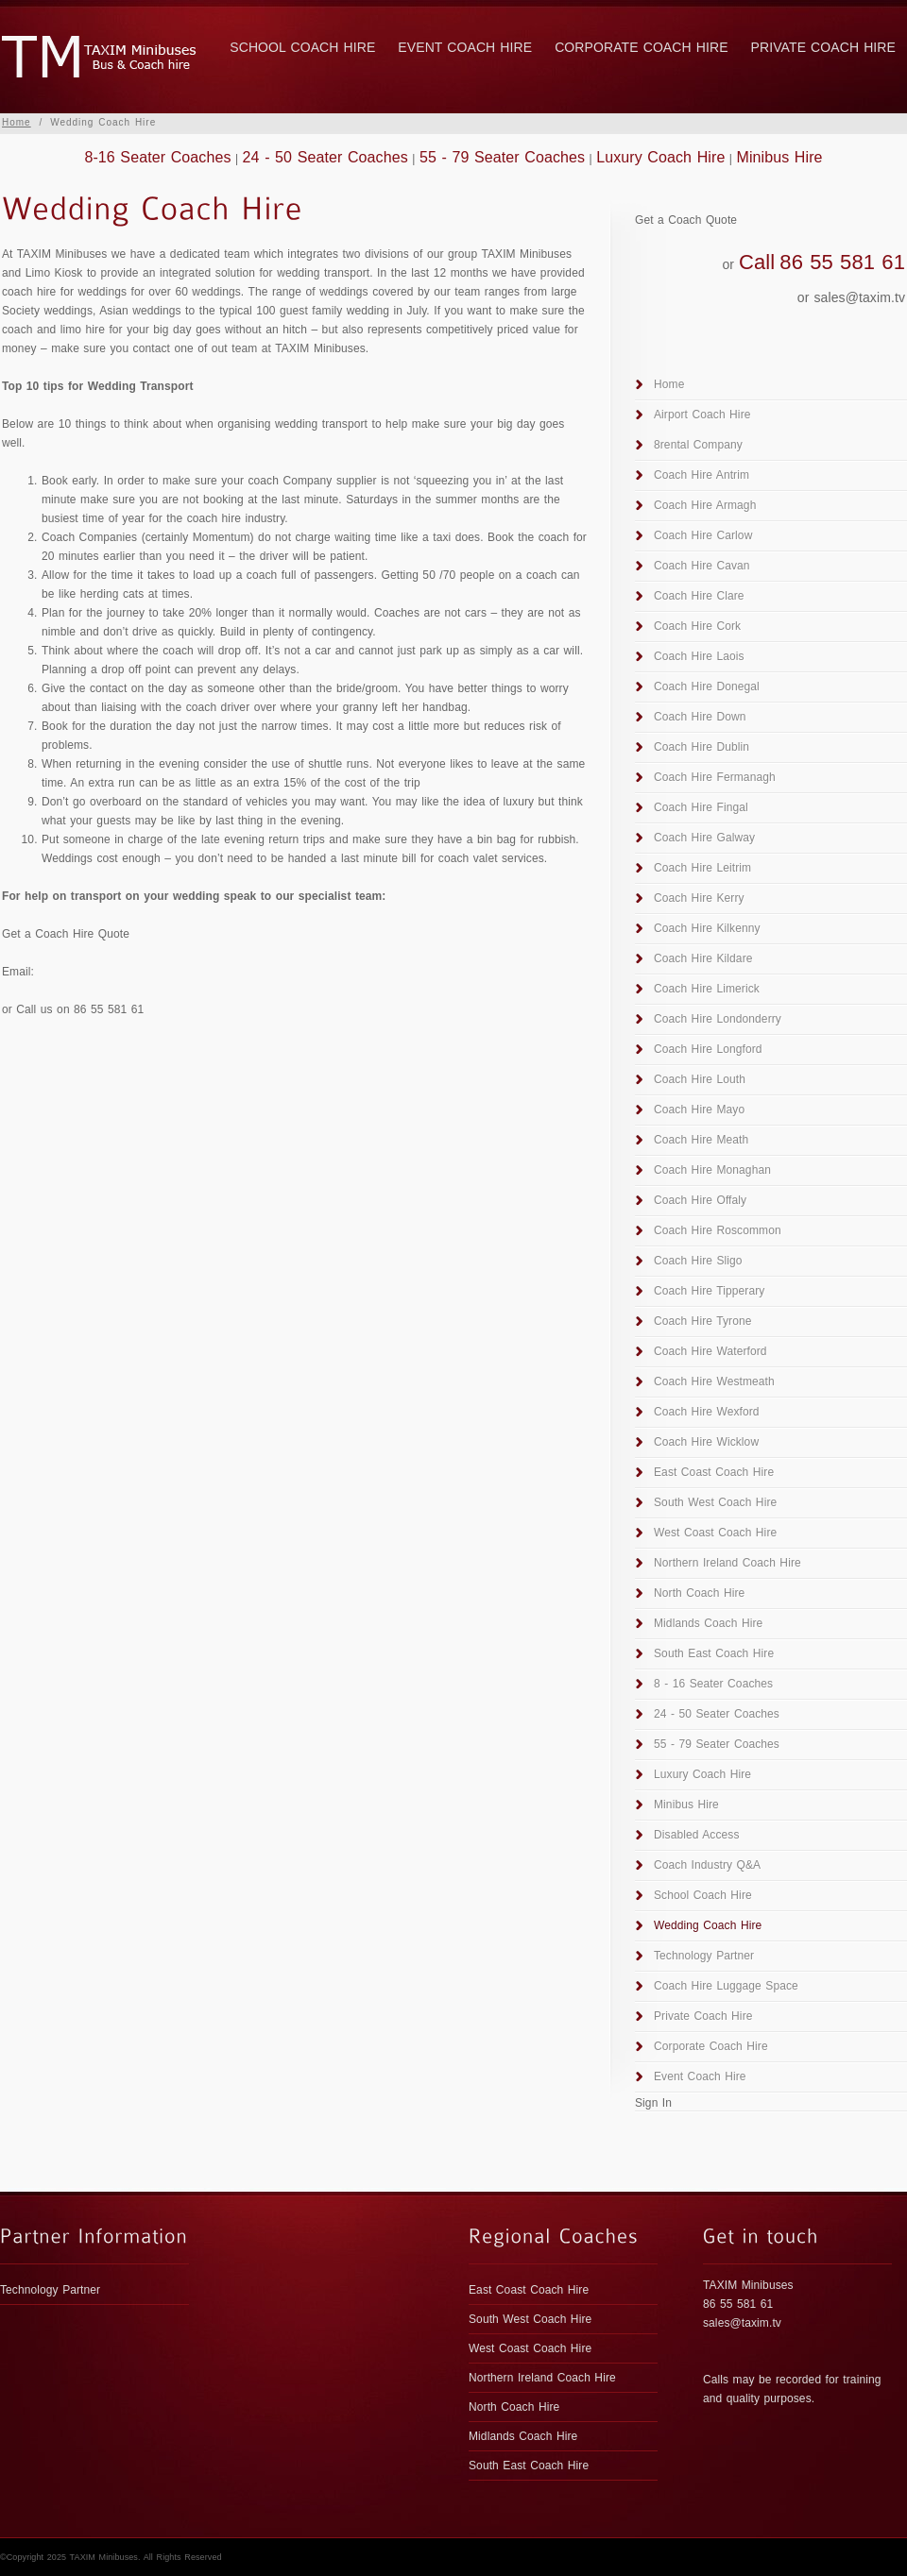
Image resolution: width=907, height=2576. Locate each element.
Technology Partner (704, 1955)
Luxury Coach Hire (660, 157)
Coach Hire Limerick (707, 988)
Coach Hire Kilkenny (707, 928)
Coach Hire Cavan (702, 565)
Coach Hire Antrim (701, 475)
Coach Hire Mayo (699, 1109)
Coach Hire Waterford (710, 1351)
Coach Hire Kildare (703, 958)
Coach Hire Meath (701, 1139)
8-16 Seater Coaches (157, 157)
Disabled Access (697, 1834)
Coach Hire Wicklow (706, 1442)
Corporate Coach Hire (641, 47)
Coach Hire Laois (699, 656)
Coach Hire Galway (704, 837)
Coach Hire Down (700, 716)
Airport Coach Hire (702, 414)
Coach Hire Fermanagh (715, 777)
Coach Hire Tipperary (709, 1290)
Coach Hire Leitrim (702, 867)
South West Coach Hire (715, 1502)
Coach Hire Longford (708, 1049)
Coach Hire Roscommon (717, 1230)
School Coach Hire (302, 47)
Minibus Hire (779, 157)
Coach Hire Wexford (707, 1411)
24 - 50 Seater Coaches (325, 157)
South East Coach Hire (714, 1653)
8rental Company (698, 444)
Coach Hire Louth (699, 1079)
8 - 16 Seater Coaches (713, 1683)
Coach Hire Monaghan (712, 1170)
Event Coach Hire (465, 47)
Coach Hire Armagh (705, 505)
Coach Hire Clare (699, 595)
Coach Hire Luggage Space (726, 1985)
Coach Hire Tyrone (703, 1321)
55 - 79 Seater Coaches (502, 157)
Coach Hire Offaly (700, 1200)
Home (16, 122)
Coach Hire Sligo (698, 1260)
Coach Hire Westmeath (714, 1381)
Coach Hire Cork (697, 626)
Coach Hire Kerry (699, 898)
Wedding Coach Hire (708, 1925)
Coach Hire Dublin (701, 747)
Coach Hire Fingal (701, 807)
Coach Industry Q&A (707, 1865)
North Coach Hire (699, 1593)
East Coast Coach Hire (714, 1472)
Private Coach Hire (823, 47)
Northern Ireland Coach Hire (727, 1562)
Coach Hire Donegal (707, 686)
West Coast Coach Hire (715, 1532)
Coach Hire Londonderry (717, 1018)
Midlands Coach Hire (708, 1623)
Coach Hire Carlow (703, 535)
